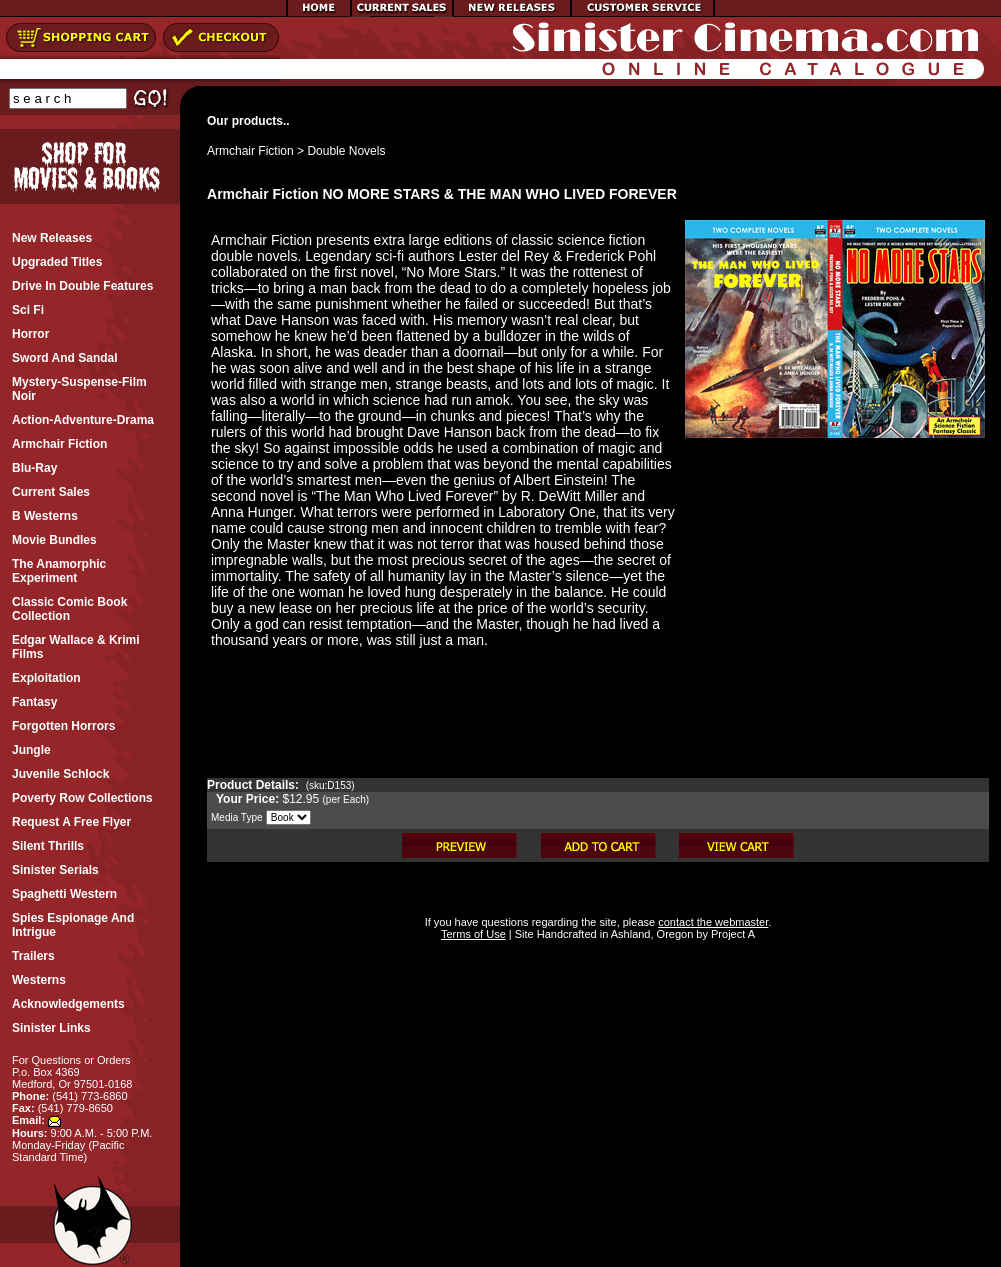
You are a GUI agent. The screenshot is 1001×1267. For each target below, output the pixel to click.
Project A (731, 934)
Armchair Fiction (250, 151)
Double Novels (346, 151)
